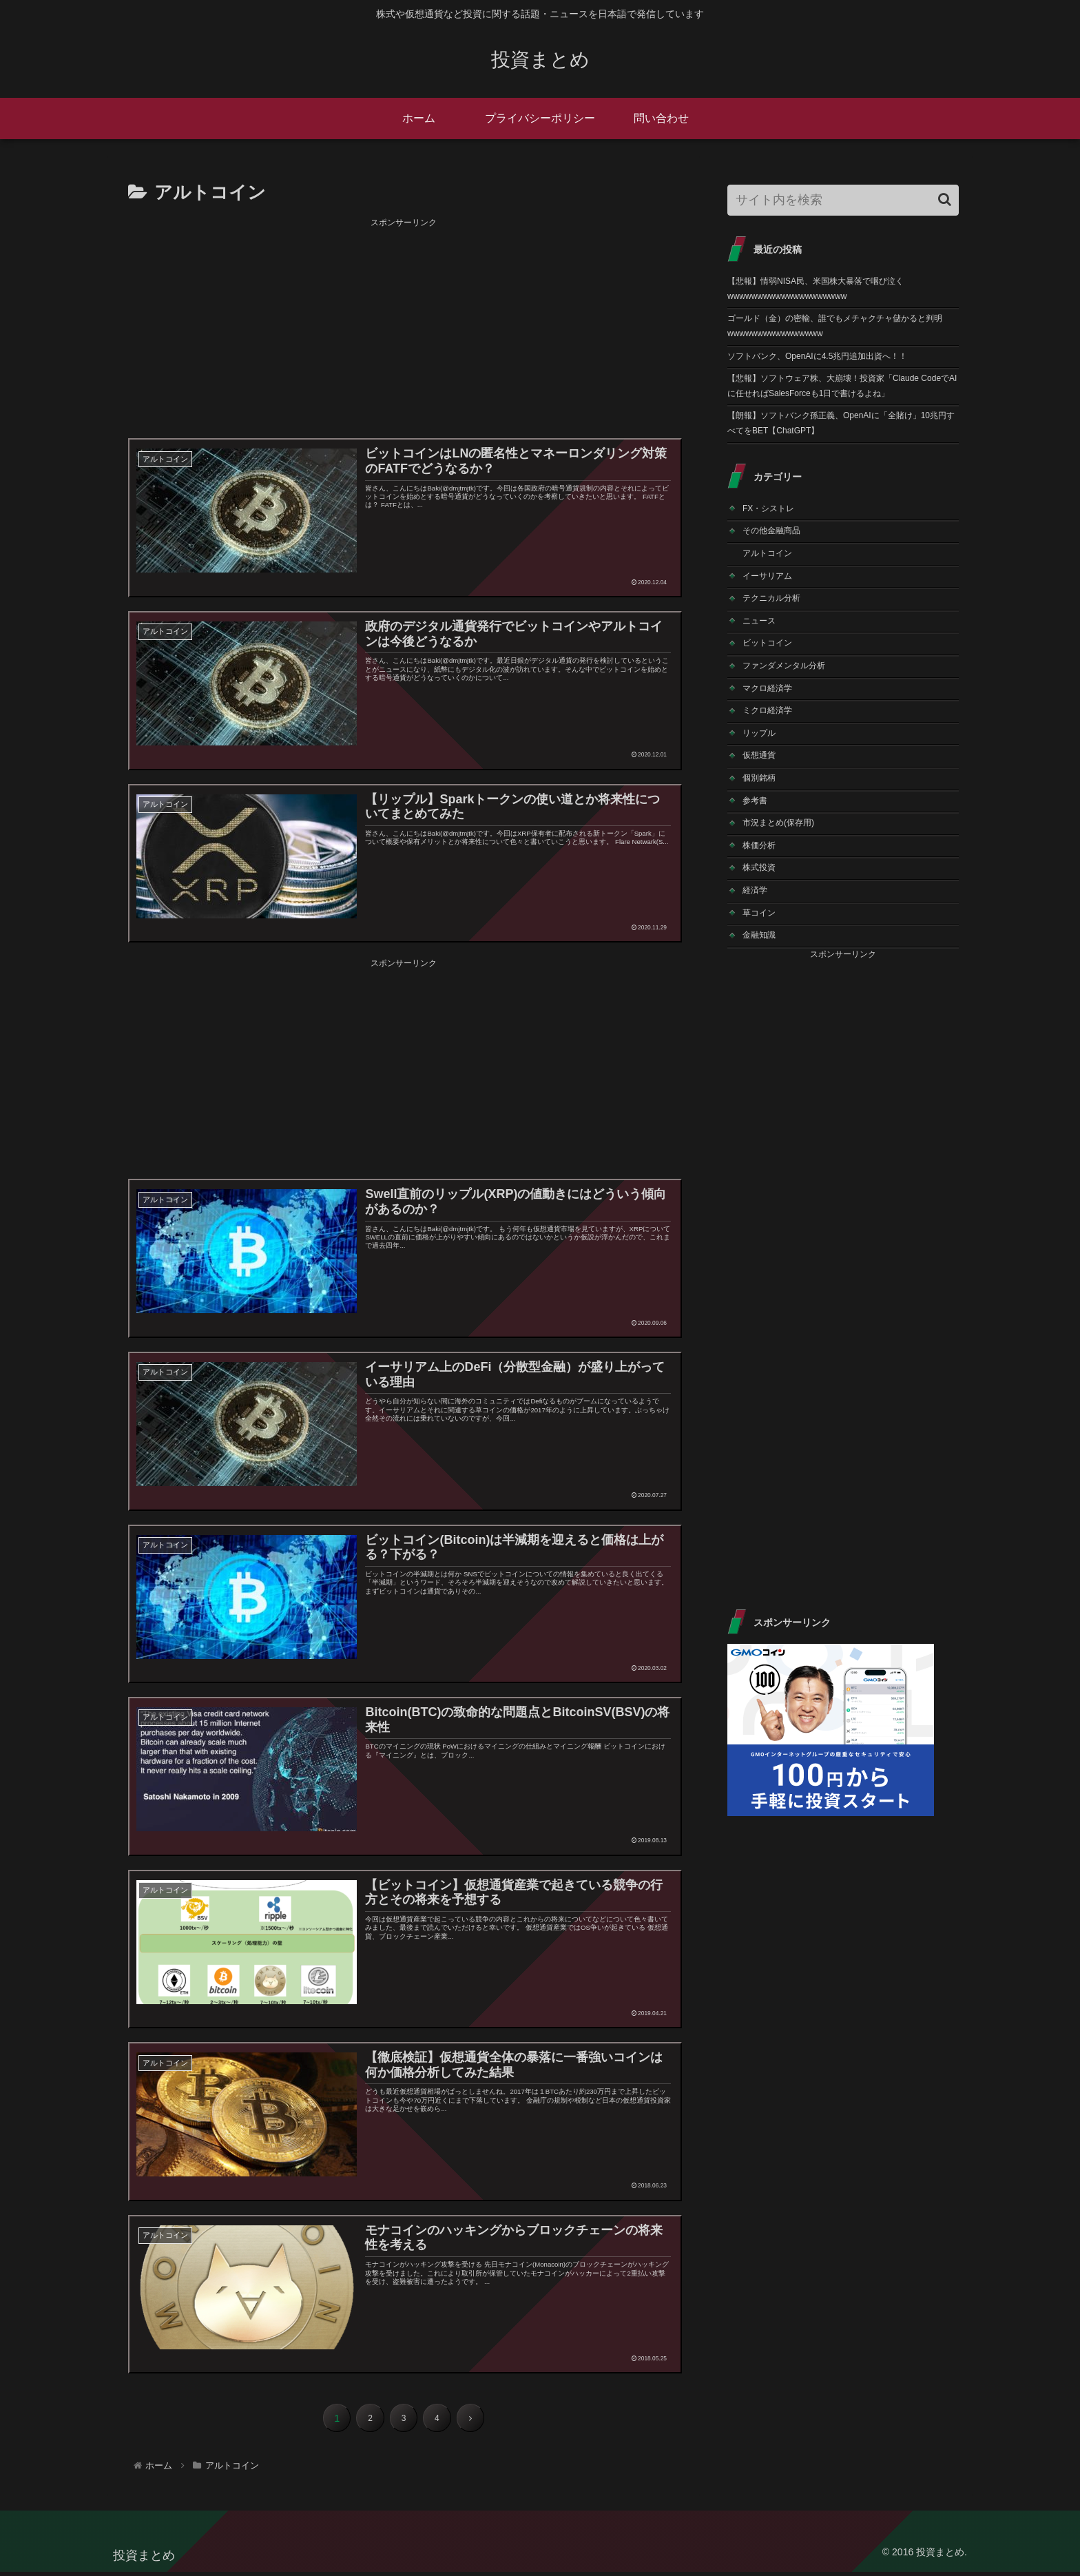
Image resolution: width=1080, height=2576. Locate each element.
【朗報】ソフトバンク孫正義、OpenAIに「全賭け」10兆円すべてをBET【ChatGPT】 (841, 423)
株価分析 (759, 845)
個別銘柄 (759, 778)
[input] (843, 200)
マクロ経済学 (767, 688)
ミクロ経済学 (767, 710)
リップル (759, 733)
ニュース (759, 621)
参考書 (754, 800)
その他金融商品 (771, 530)
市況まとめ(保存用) (778, 822)
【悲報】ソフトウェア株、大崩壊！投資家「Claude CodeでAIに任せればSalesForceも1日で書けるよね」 (842, 385)
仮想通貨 (759, 755)
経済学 (754, 890)
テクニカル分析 (771, 598)
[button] (945, 199)
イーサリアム (767, 576)
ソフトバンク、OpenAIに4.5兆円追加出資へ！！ (817, 356)
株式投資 (759, 867)
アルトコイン (767, 553)
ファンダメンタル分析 (783, 665)
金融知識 (759, 935)
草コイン (759, 913)
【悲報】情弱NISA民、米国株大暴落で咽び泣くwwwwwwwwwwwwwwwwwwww (815, 288)
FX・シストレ (768, 508)
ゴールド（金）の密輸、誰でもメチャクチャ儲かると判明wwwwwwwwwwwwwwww (834, 325)
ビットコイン (767, 643)
